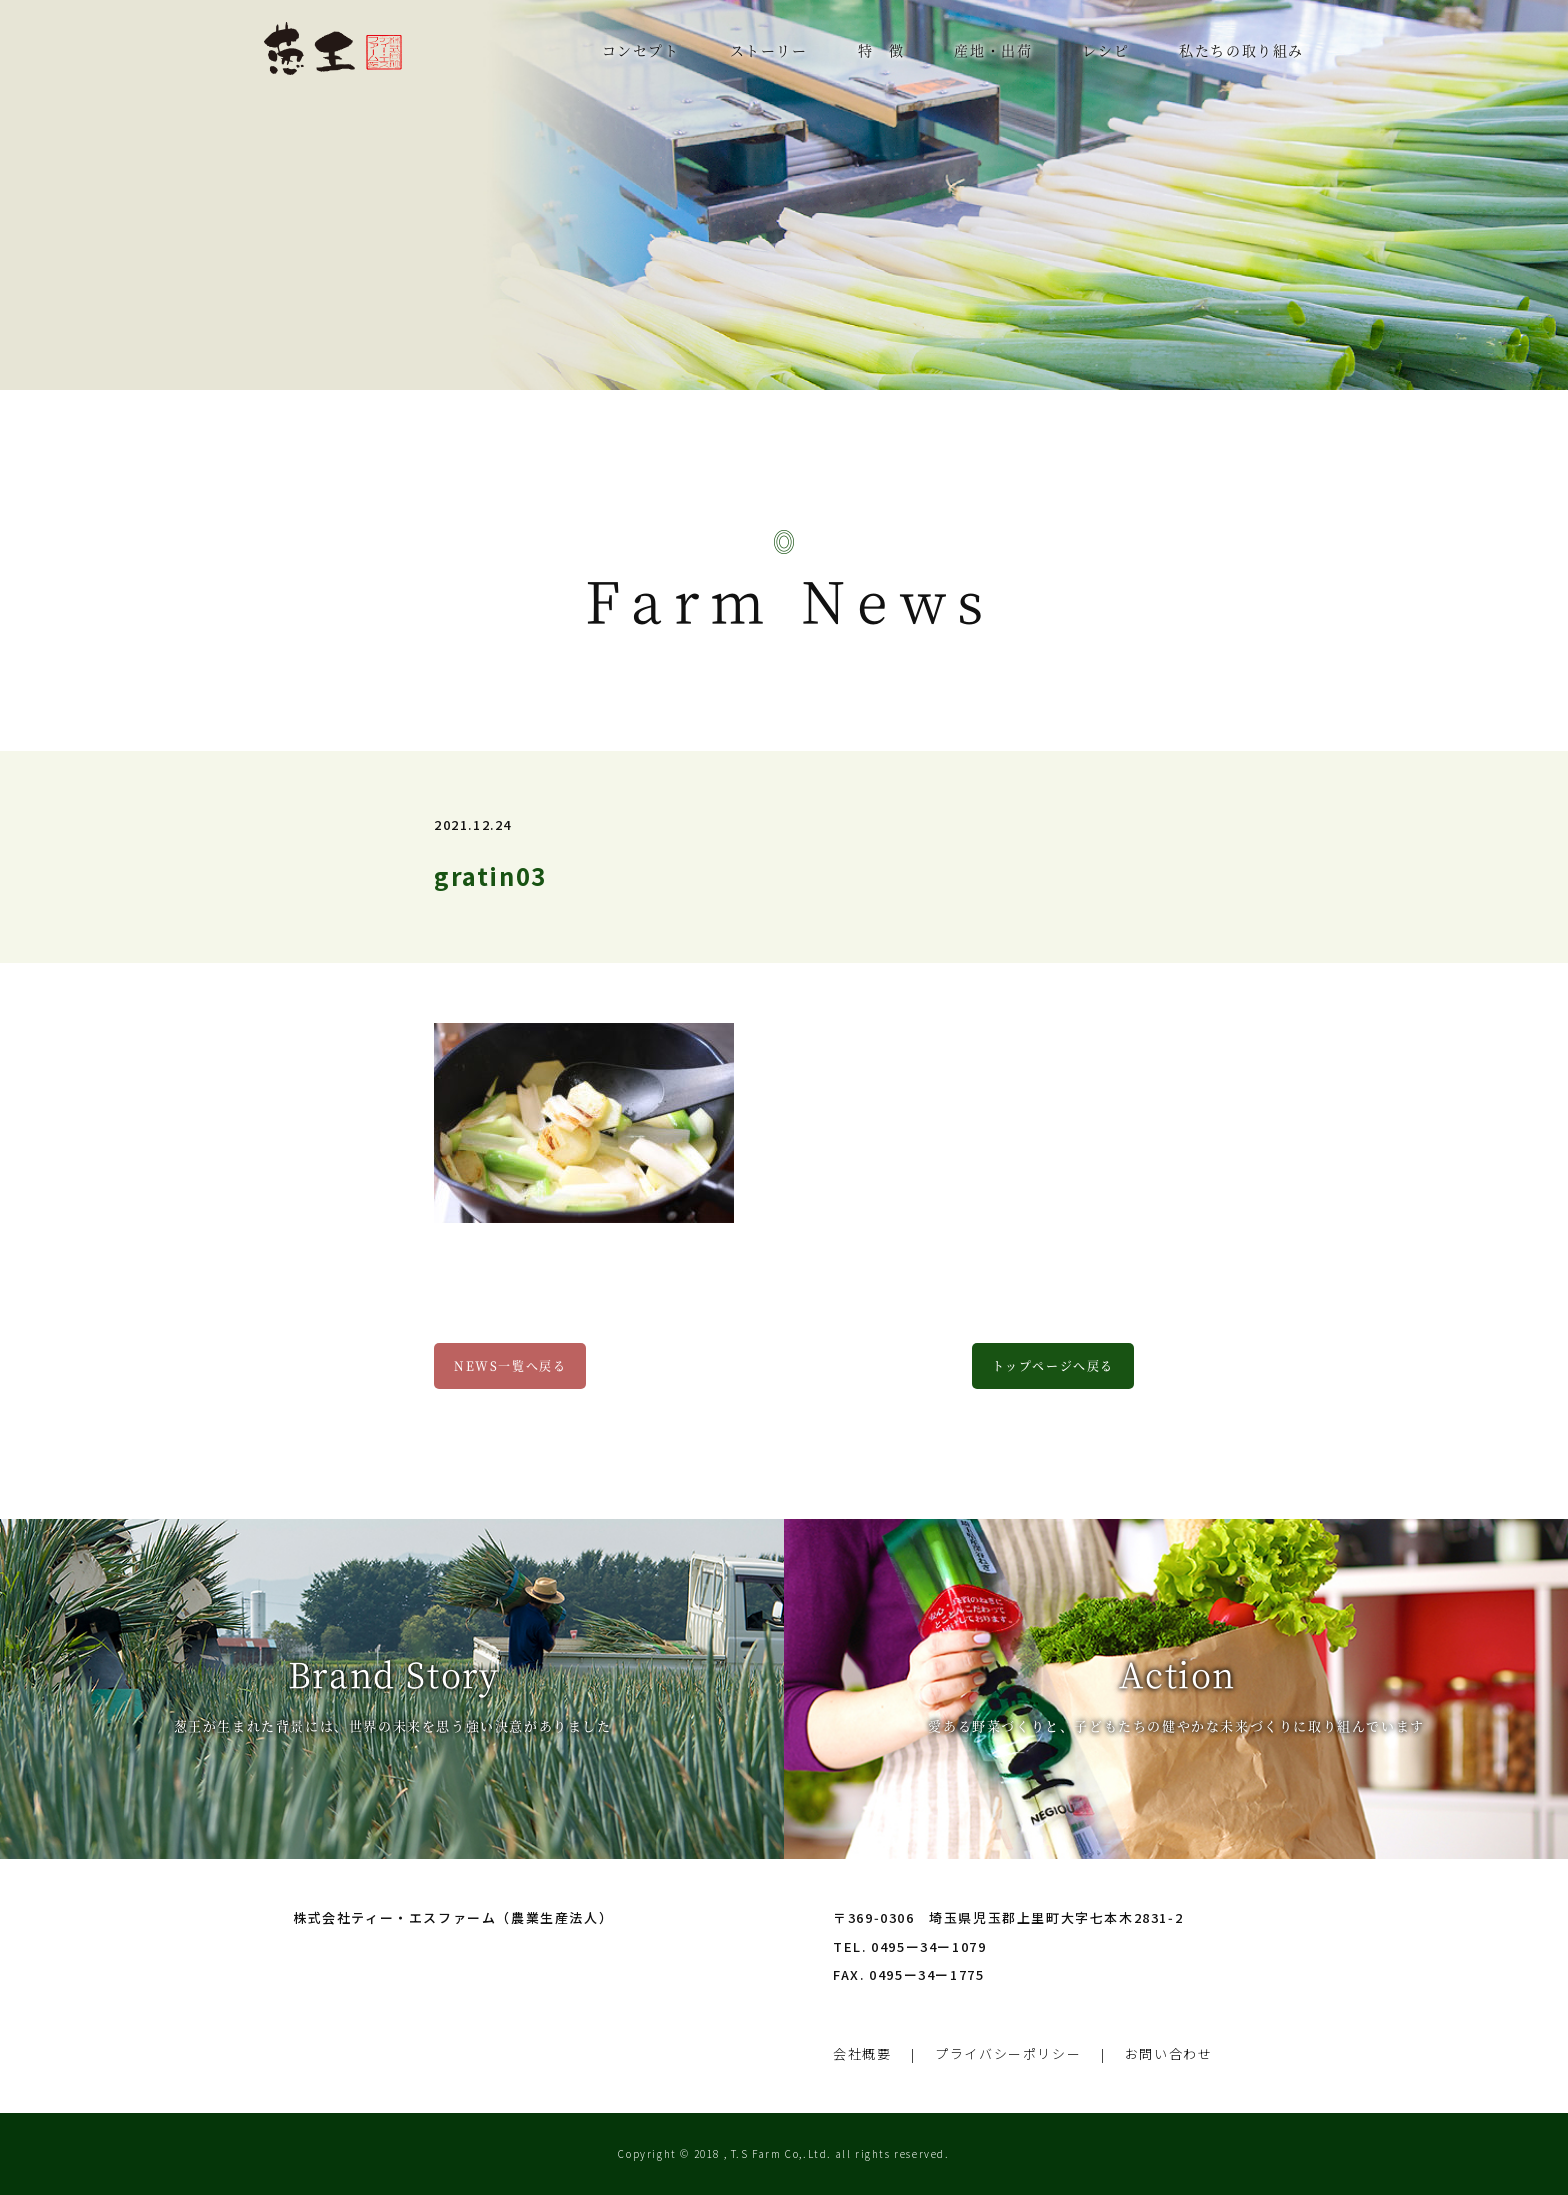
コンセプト (641, 50)
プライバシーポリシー (1008, 2053)
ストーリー (769, 50)
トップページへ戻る (1053, 1365)
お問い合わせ (1169, 2053)
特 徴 (881, 50)
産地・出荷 (993, 50)
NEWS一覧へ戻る (510, 1365)
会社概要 (862, 2053)
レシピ (1105, 50)
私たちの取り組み (1241, 50)
